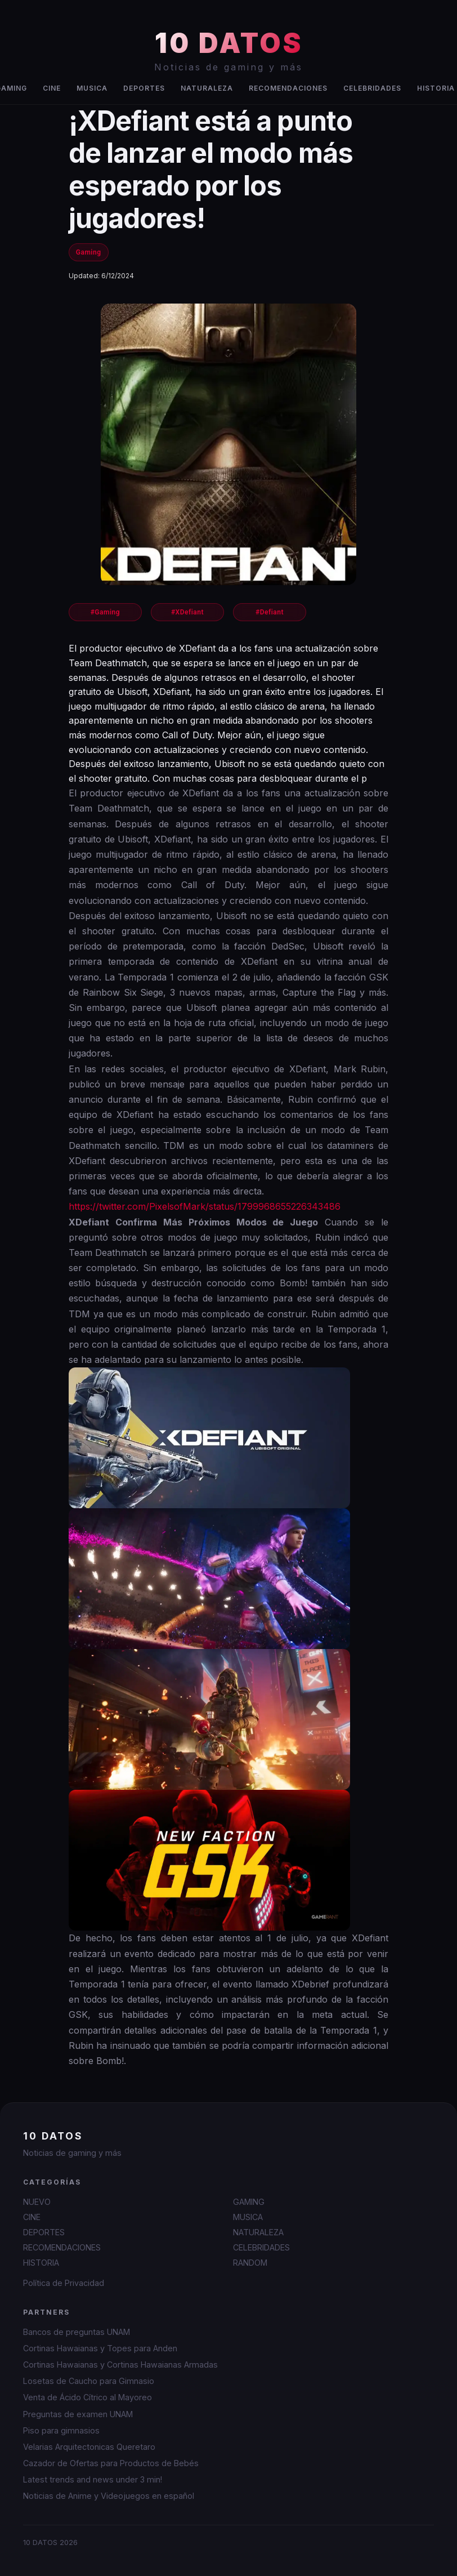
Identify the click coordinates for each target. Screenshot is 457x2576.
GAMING (249, 2202)
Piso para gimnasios (61, 2430)
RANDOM (250, 2262)
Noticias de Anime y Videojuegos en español (108, 2496)
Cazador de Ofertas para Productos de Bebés (111, 2463)
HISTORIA (41, 2262)
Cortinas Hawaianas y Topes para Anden (100, 2348)
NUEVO (37, 2202)
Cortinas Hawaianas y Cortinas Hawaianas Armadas (120, 2364)
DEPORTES (144, 88)
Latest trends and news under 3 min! (92, 2479)
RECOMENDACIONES (288, 88)
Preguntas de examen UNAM (78, 2414)
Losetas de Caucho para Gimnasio (88, 2381)
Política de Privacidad (63, 2283)
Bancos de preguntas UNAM (76, 2332)
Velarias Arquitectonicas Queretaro (89, 2447)
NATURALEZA (207, 88)
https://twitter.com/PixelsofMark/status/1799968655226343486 (204, 1206)
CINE (52, 88)
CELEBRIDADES (372, 88)
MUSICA (92, 88)
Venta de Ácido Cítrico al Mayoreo (87, 2397)
